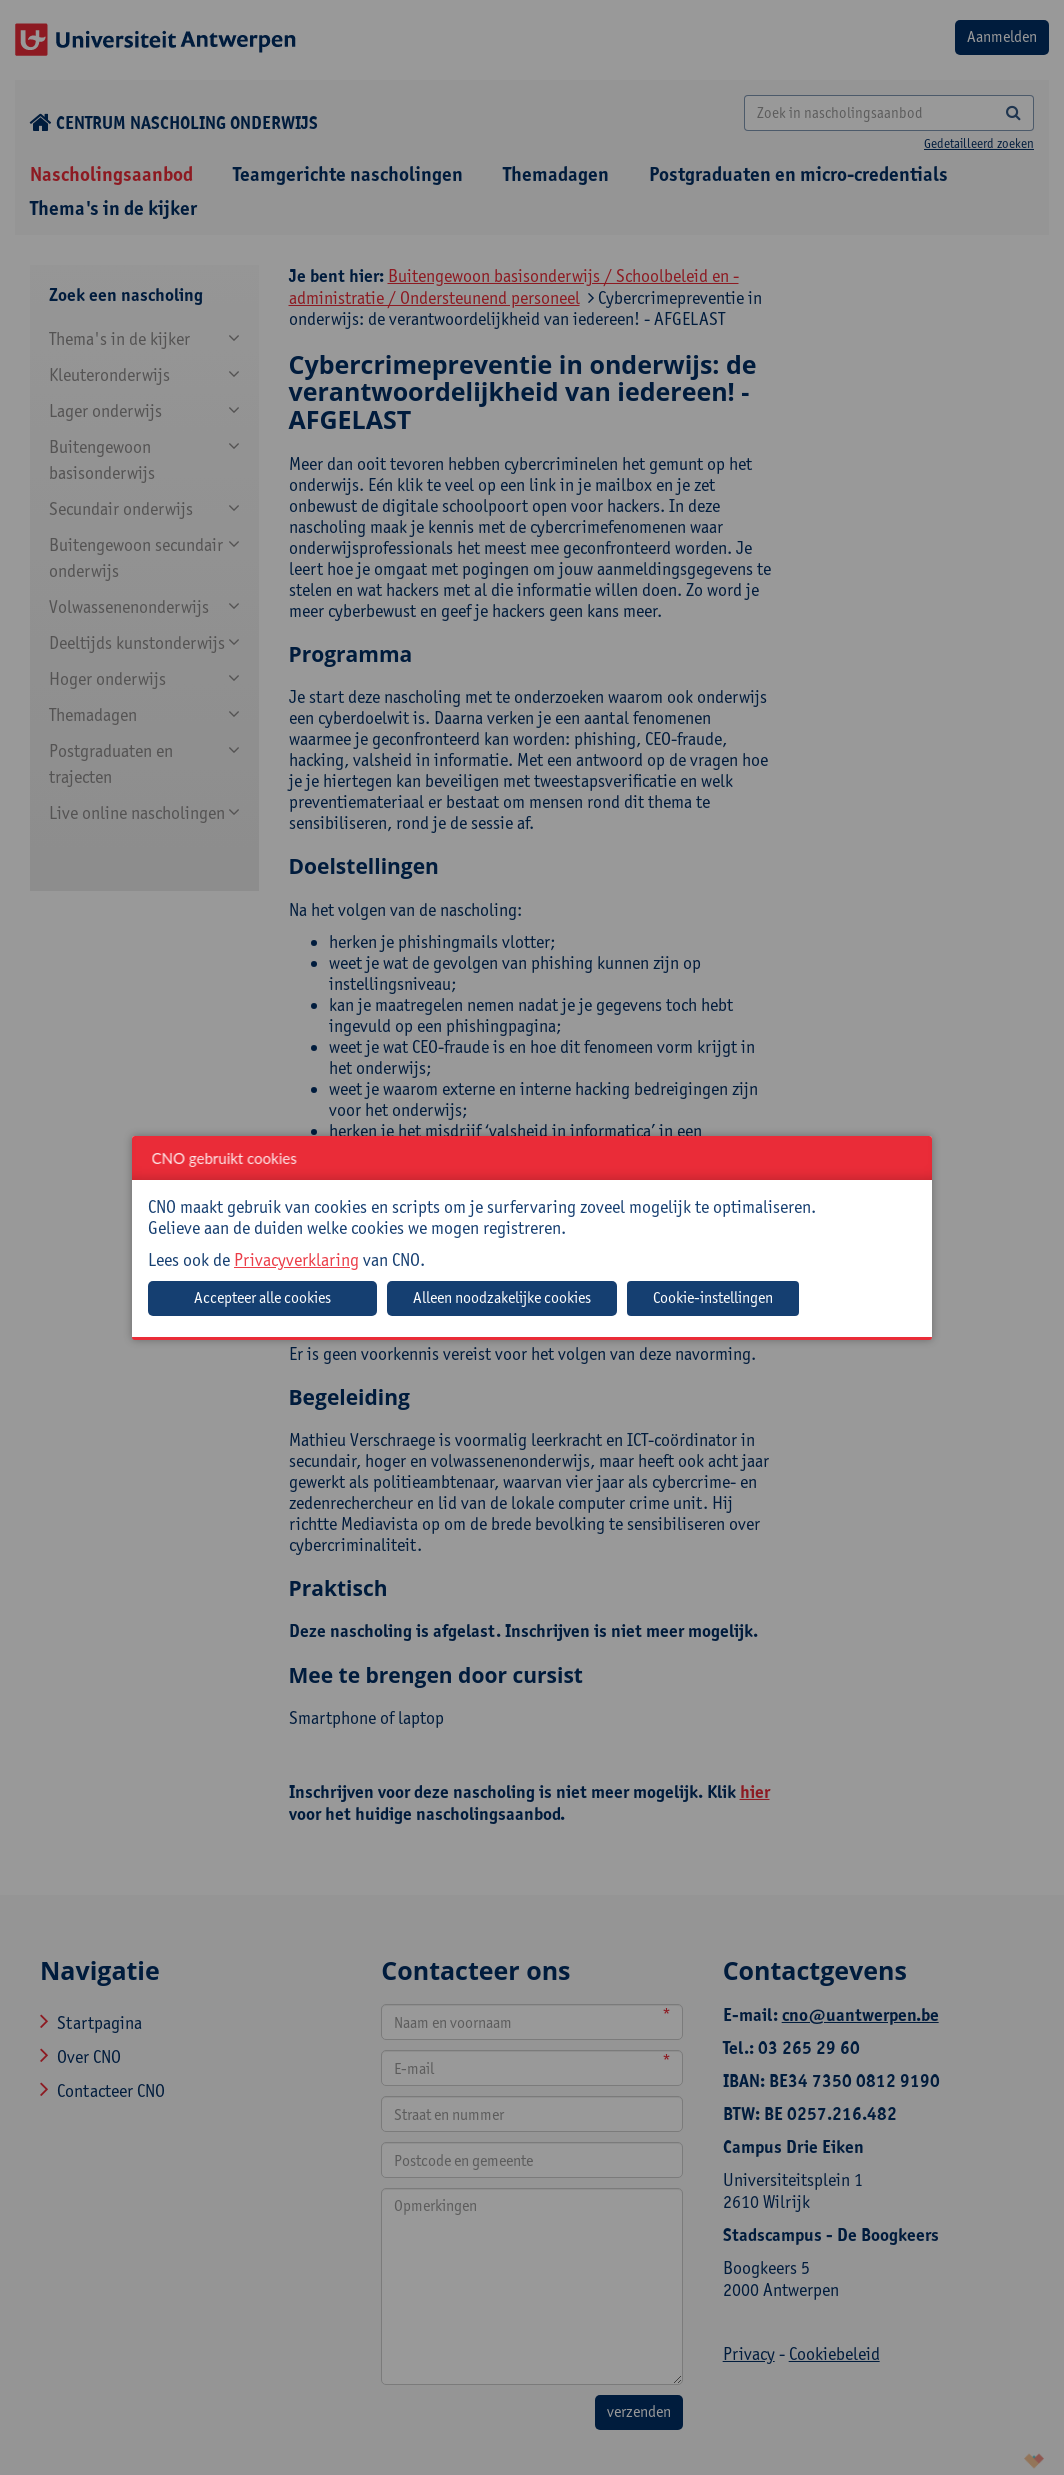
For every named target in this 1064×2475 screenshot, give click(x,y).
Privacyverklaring (296, 1259)
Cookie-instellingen (713, 1297)
